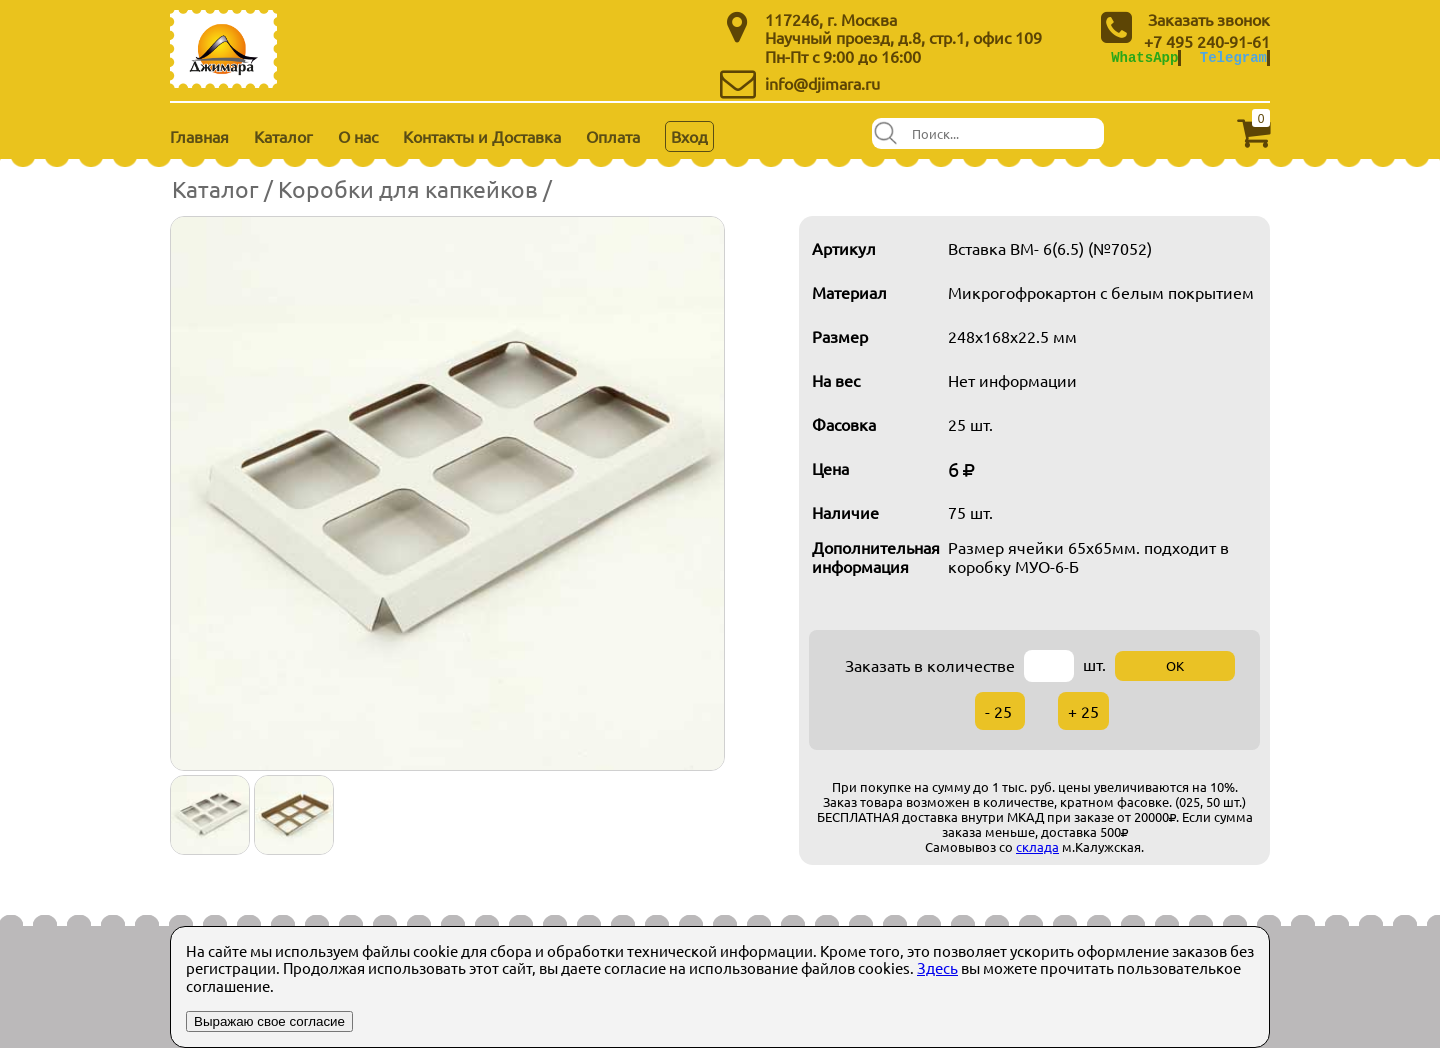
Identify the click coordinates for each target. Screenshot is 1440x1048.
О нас (358, 136)
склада (1037, 846)
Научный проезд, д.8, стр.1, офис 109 (903, 37)
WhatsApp (1144, 57)
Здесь (937, 967)
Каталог (283, 136)
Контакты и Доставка (482, 136)
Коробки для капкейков (408, 188)
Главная (199, 136)
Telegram (1233, 57)
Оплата (613, 136)
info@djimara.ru (822, 83)
